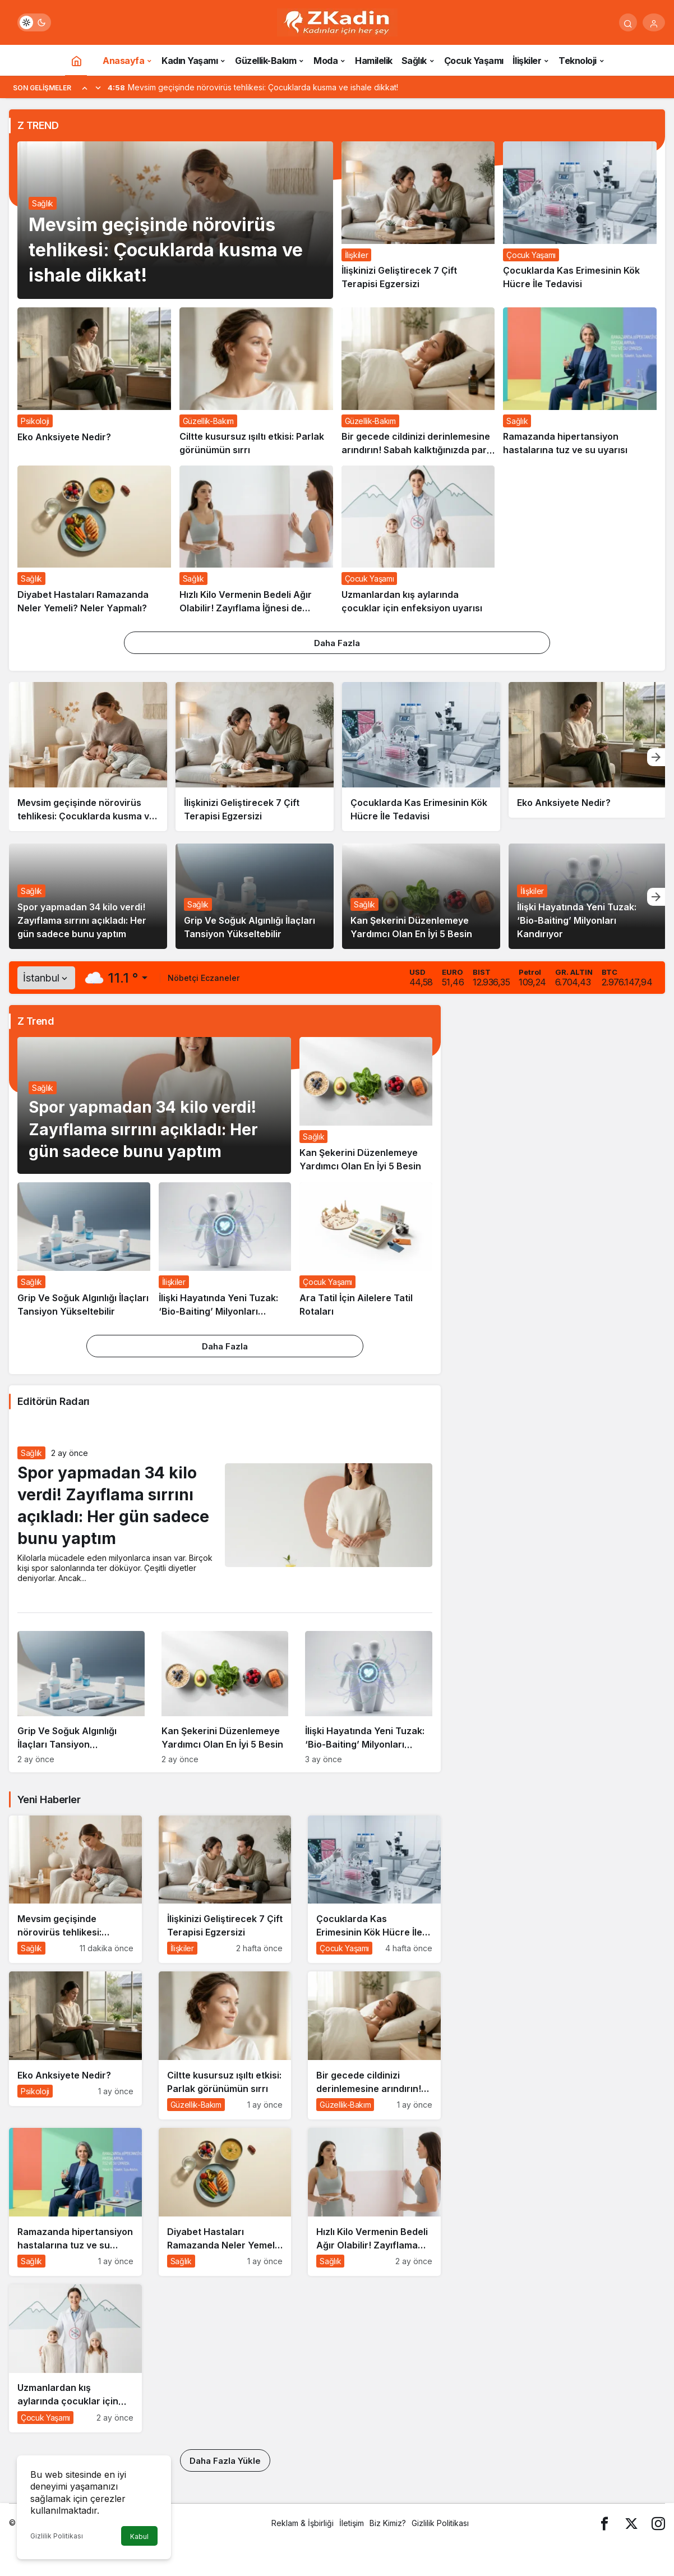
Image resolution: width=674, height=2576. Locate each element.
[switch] (34, 22)
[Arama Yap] (628, 22)
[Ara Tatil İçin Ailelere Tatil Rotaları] (365, 1250)
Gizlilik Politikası (56, 2536)
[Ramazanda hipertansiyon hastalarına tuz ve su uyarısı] (580, 382)
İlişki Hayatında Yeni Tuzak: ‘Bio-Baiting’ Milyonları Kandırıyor (576, 920)
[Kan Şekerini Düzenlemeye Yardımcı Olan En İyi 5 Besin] (365, 1105)
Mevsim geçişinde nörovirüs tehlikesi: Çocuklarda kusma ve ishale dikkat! (166, 250)
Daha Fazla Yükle (225, 2460)
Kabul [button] (139, 2536)
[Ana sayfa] (76, 60)
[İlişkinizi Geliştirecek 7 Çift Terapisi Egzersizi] (418, 220)
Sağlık (42, 203)
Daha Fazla (337, 643)
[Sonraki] (98, 87)
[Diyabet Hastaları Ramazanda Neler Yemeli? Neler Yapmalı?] (94, 540)
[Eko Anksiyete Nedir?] (94, 382)
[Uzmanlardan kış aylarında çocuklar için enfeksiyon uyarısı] (418, 540)
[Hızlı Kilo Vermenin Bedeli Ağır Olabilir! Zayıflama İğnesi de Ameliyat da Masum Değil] (256, 540)
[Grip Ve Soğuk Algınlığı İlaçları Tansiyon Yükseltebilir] (83, 1250)
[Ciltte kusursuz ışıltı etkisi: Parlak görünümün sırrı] (256, 382)
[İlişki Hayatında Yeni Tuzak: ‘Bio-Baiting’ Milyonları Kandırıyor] (225, 1250)
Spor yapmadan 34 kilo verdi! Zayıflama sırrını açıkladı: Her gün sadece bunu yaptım (81, 920)
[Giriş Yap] (654, 22)
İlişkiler (532, 891)
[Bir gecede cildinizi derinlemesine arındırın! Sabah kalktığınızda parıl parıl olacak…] (418, 382)
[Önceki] (84, 87)
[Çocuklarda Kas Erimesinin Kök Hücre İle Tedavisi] (580, 220)
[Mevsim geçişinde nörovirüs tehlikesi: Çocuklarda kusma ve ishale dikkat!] (88, 756)
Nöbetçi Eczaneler (203, 978)
